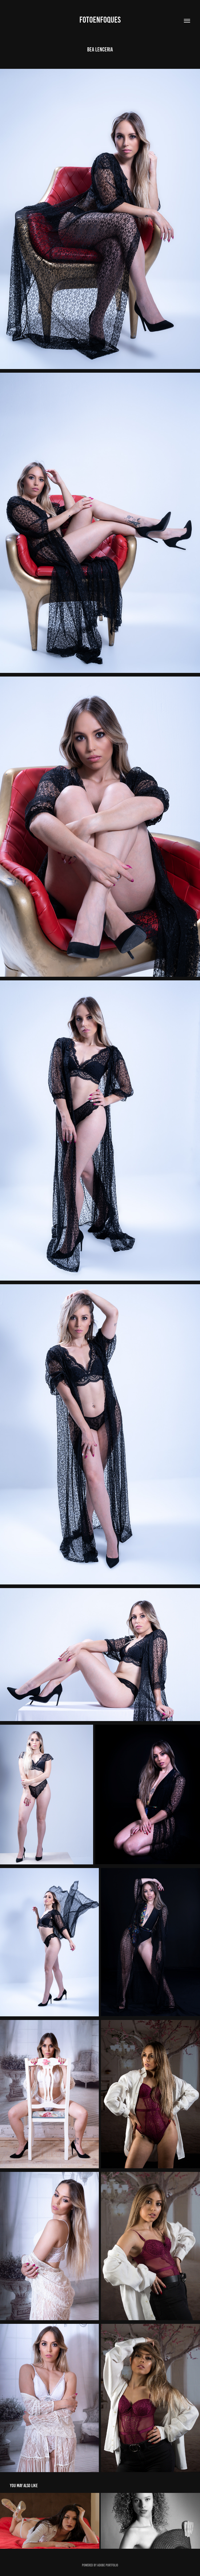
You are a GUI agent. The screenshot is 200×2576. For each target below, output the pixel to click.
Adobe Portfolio (107, 2565)
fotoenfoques (100, 19)
